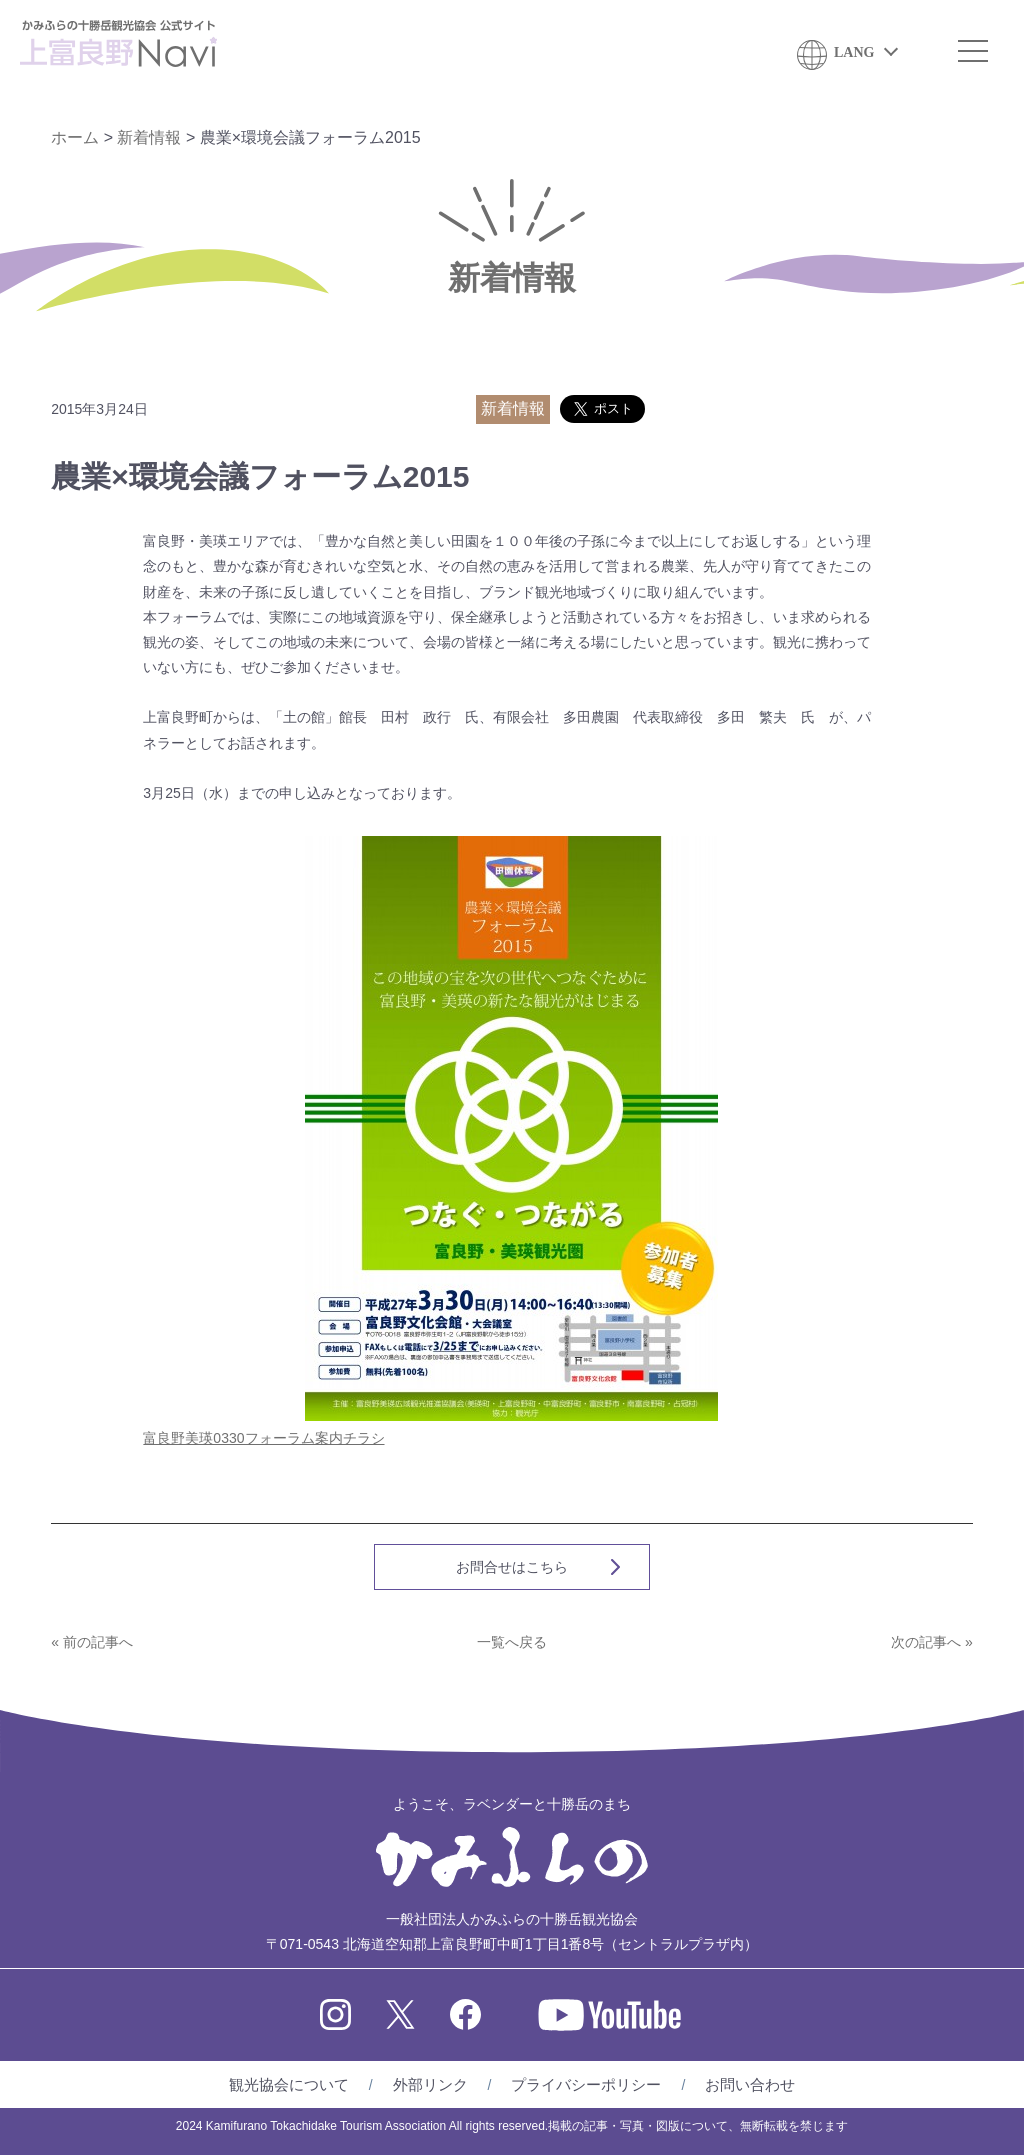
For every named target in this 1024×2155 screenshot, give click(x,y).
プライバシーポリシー (586, 2084)
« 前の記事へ (92, 1642)
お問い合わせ (750, 2084)
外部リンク (430, 2084)
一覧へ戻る (512, 1642)
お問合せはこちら (512, 1567)
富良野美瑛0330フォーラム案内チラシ (263, 1438)
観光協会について (289, 2084)
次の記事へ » (932, 1642)
